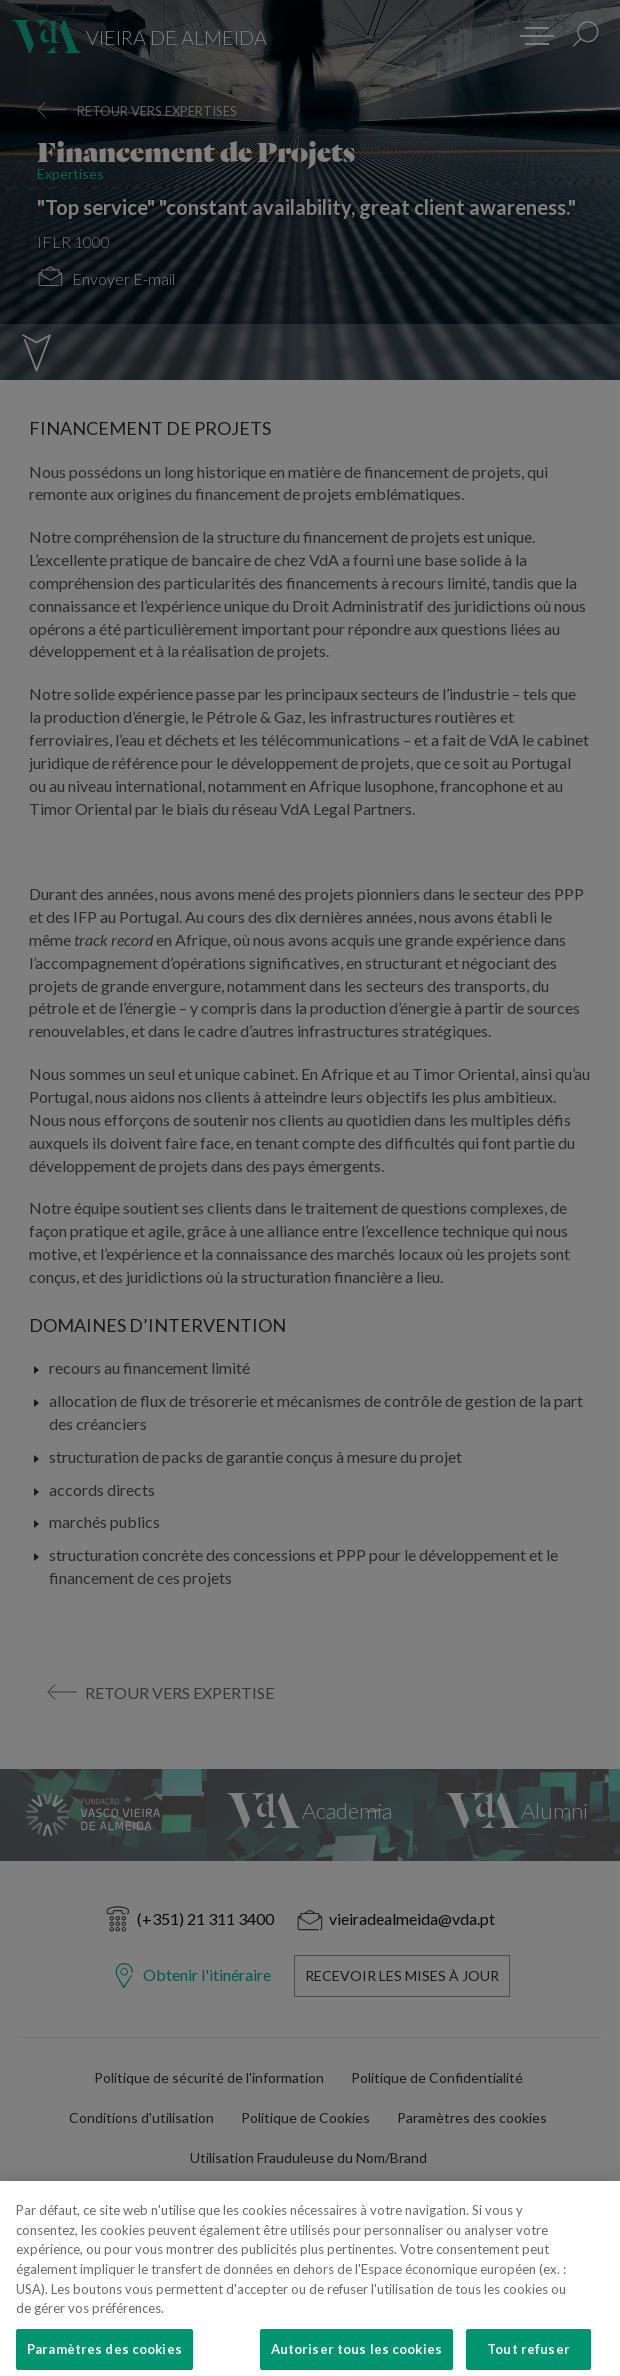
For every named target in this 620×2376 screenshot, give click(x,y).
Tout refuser (528, 2354)
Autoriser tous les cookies (356, 2354)
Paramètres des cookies (104, 2354)
